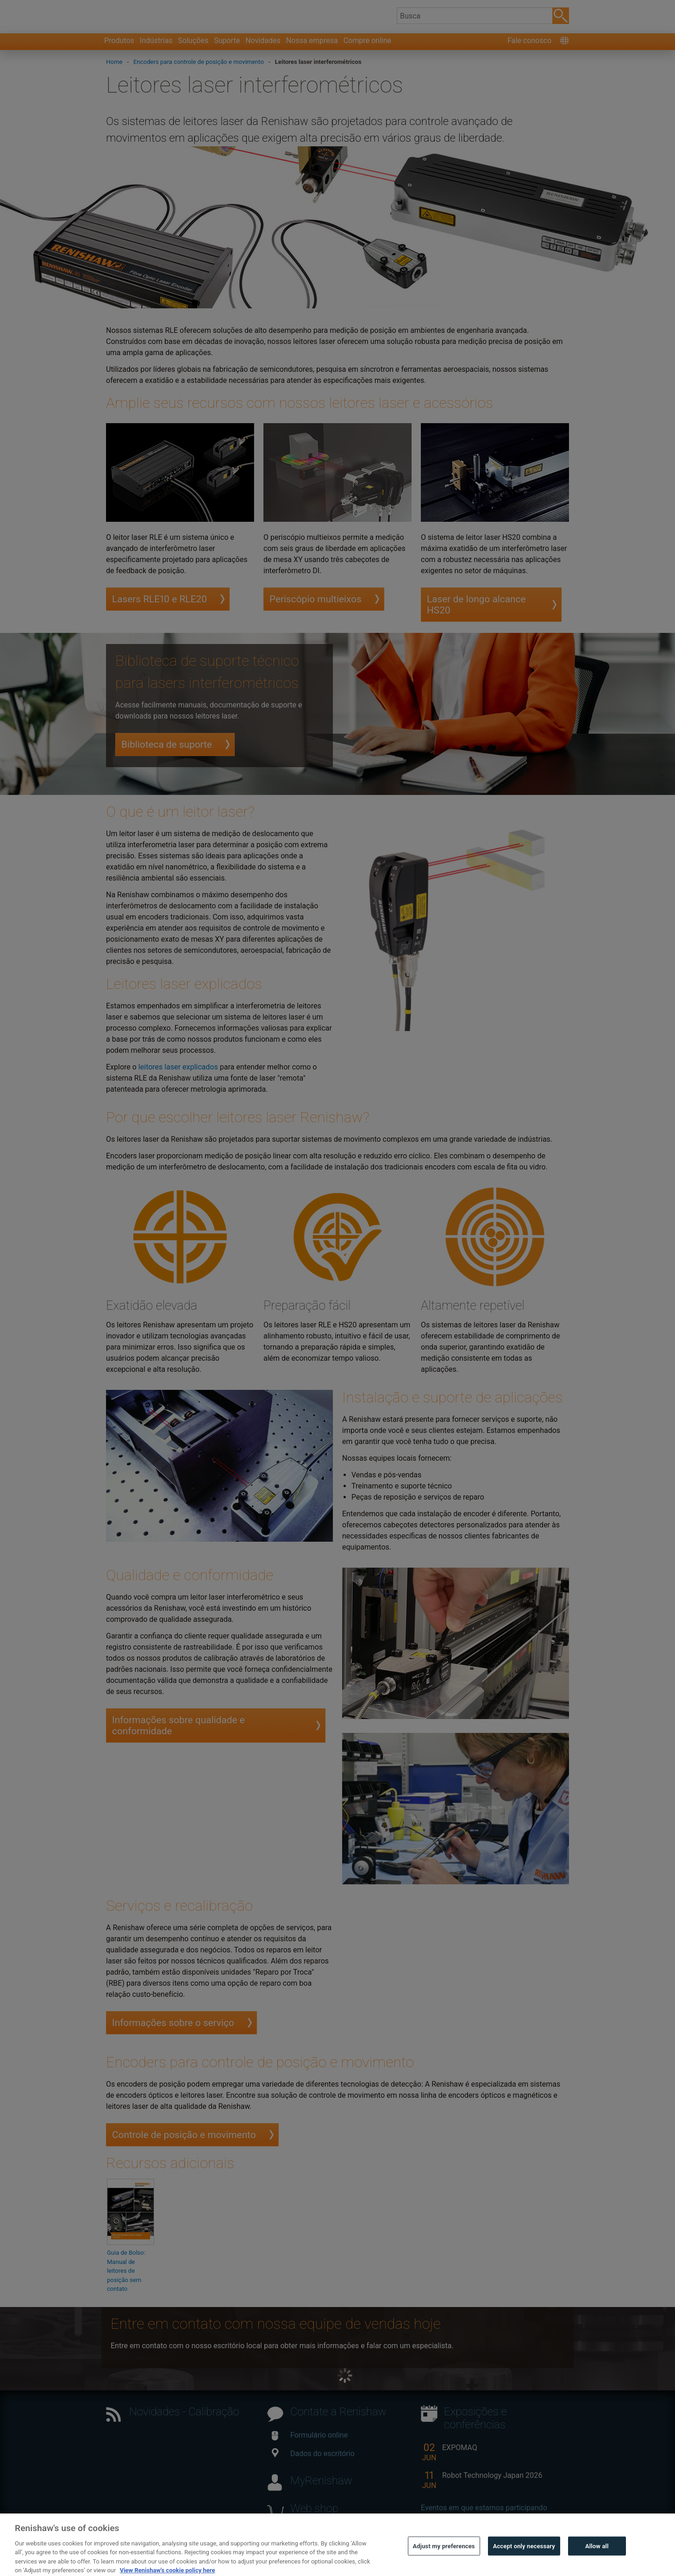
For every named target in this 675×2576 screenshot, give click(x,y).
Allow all (597, 2561)
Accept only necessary (524, 2561)
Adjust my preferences (444, 2561)
